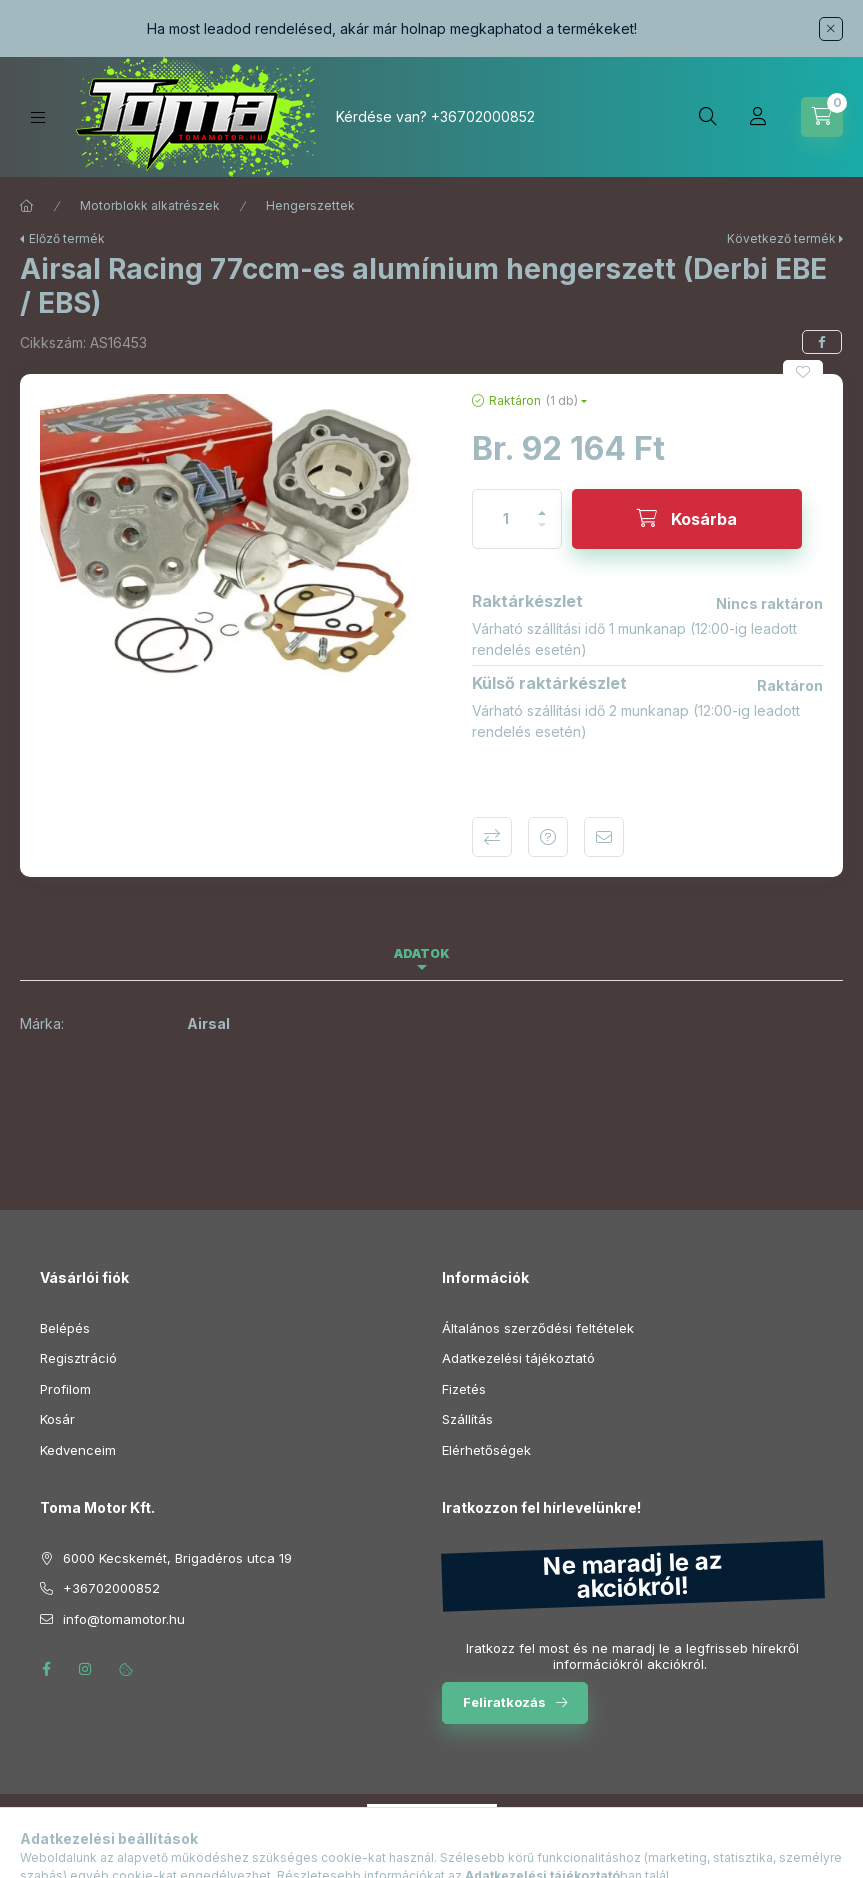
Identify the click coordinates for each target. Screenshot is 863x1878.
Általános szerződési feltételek (538, 1328)
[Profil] (758, 117)
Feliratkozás (504, 1702)
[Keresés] (708, 117)
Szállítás (467, 1419)
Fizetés (464, 1389)
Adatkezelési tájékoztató (518, 1358)
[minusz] (542, 533)
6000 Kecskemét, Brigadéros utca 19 (177, 1558)
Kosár (57, 1419)
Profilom (65, 1389)
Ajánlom (604, 837)
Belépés (65, 1328)
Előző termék (67, 238)
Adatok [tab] (422, 953)
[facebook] (822, 342)
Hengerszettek (310, 205)
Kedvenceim (78, 1450)
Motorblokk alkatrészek (150, 205)
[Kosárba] (687, 519)
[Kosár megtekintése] (822, 117)
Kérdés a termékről (548, 837)
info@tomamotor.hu (124, 1619)
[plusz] (542, 504)
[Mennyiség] (506, 519)
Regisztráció (78, 1358)
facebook (46, 1669)
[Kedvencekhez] (803, 372)
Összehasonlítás (492, 837)
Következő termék (781, 238)
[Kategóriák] (38, 117)
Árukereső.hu (431, 1839)
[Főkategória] (27, 206)
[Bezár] (831, 29)
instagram (86, 1669)
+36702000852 (483, 116)
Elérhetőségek (486, 1450)
